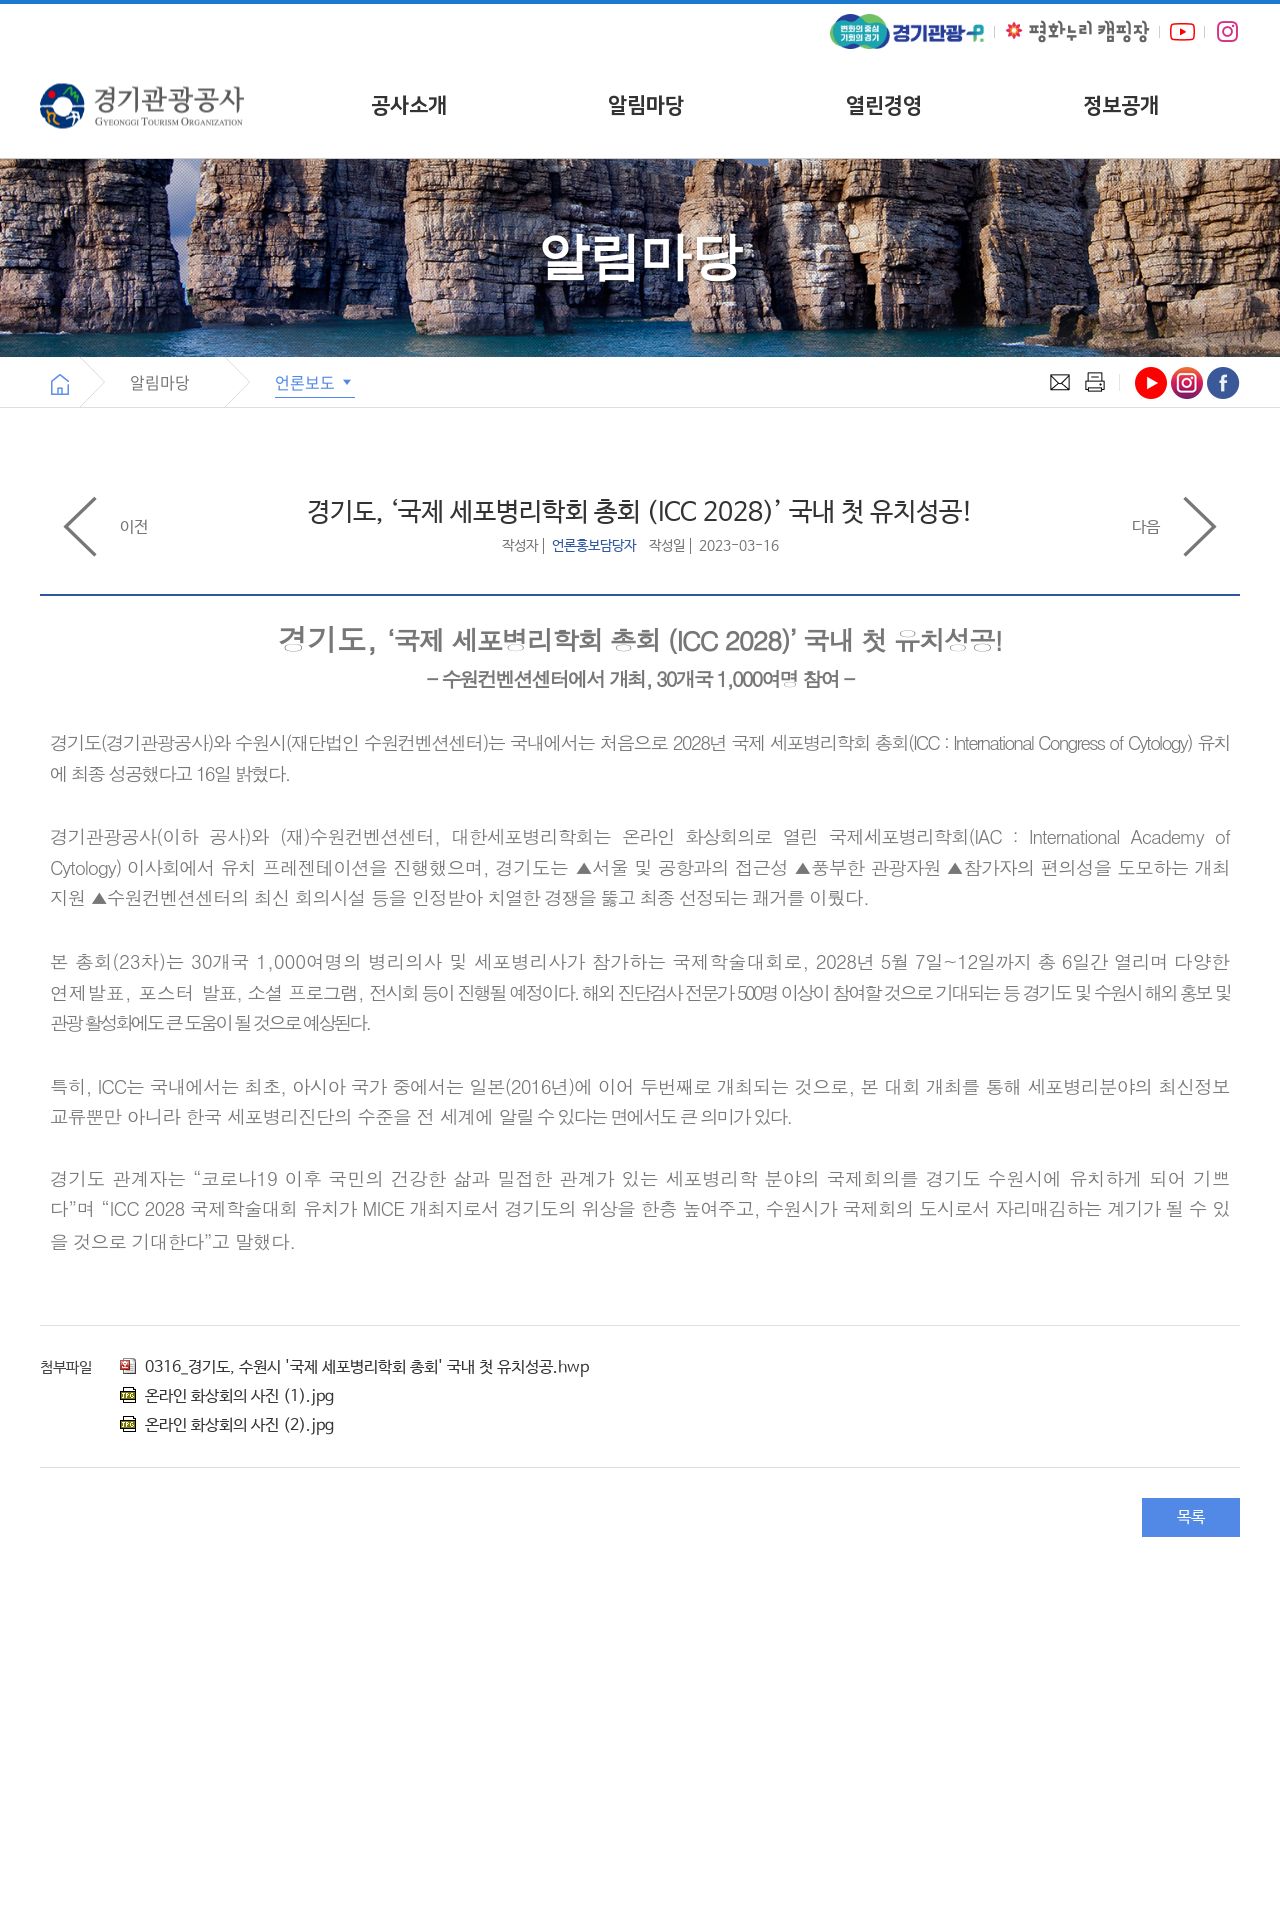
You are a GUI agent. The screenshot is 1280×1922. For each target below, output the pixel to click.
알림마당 (646, 105)
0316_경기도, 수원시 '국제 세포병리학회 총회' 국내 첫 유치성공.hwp (354, 1367)
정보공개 (1121, 105)
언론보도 (315, 382)
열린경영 (884, 105)
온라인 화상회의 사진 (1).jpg (227, 1396)
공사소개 (409, 105)
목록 (1191, 1517)
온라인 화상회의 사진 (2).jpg (227, 1425)
